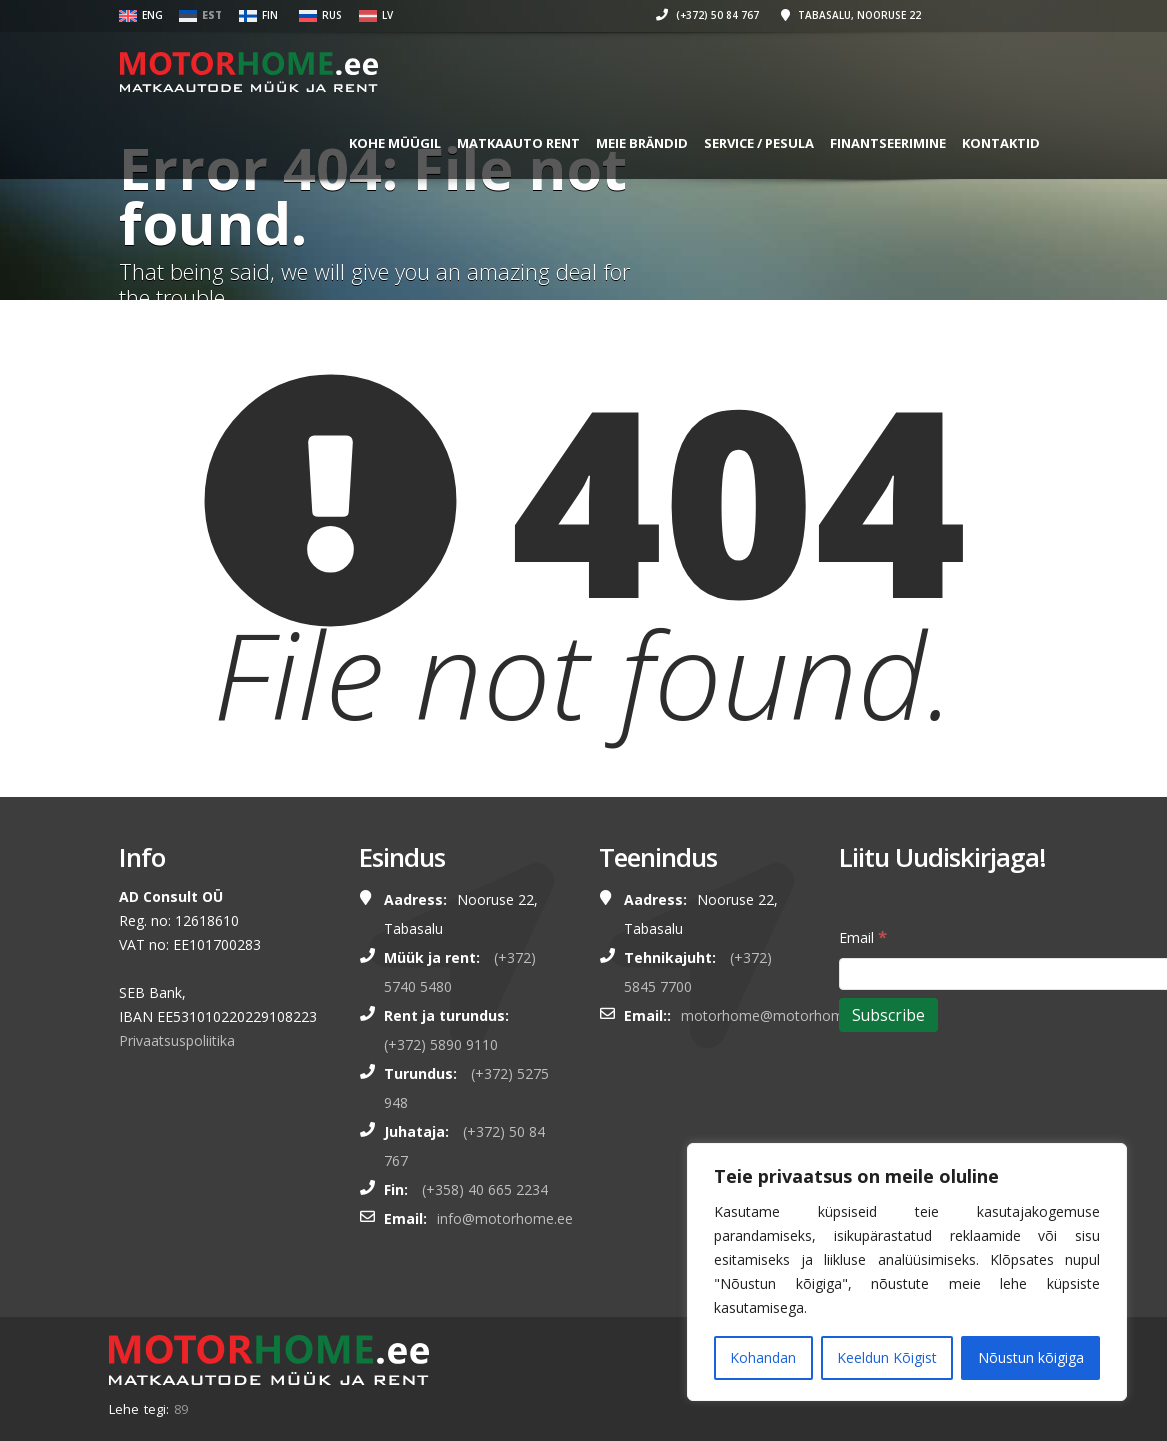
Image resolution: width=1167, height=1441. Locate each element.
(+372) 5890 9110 (441, 1044)
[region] (907, 1272)
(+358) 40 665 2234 (485, 1189)
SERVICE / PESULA (730, 143)
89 (181, 1409)
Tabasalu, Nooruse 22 (822, 15)
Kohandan (763, 1357)
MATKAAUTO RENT (489, 143)
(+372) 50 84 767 (678, 15)
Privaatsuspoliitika (177, 1040)
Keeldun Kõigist (887, 1357)
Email (863, 936)
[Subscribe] (888, 1015)
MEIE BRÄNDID (613, 143)
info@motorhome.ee (505, 1218)
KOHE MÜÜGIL (366, 143)
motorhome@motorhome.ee (776, 1015)
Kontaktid (972, 143)
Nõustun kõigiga (1031, 1357)
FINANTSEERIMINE (859, 143)
